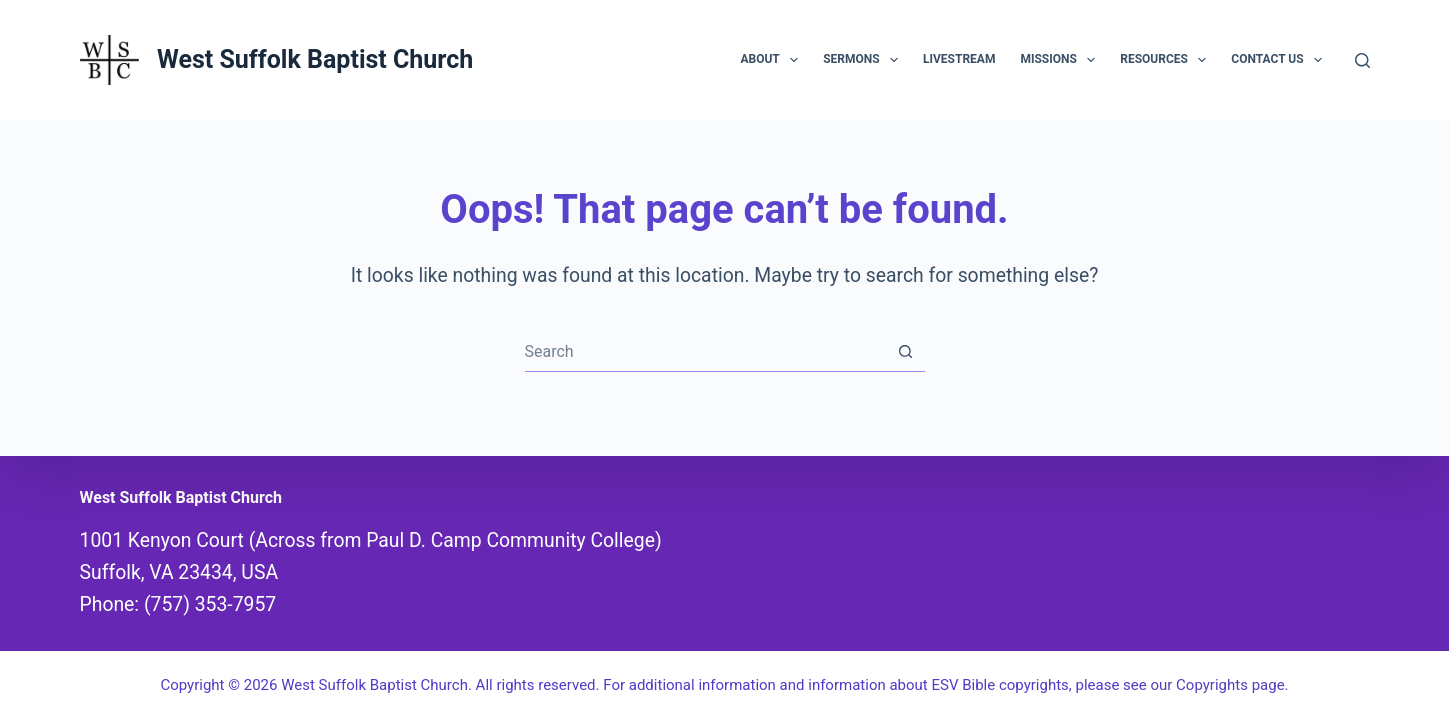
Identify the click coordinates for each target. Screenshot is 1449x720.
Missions (1061, 60)
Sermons (864, 60)
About (773, 60)
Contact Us (1280, 60)
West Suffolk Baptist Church (315, 59)
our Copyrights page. (1219, 685)
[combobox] (705, 351)
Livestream (959, 59)
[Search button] (905, 351)
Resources (1167, 60)
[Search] (1362, 60)
